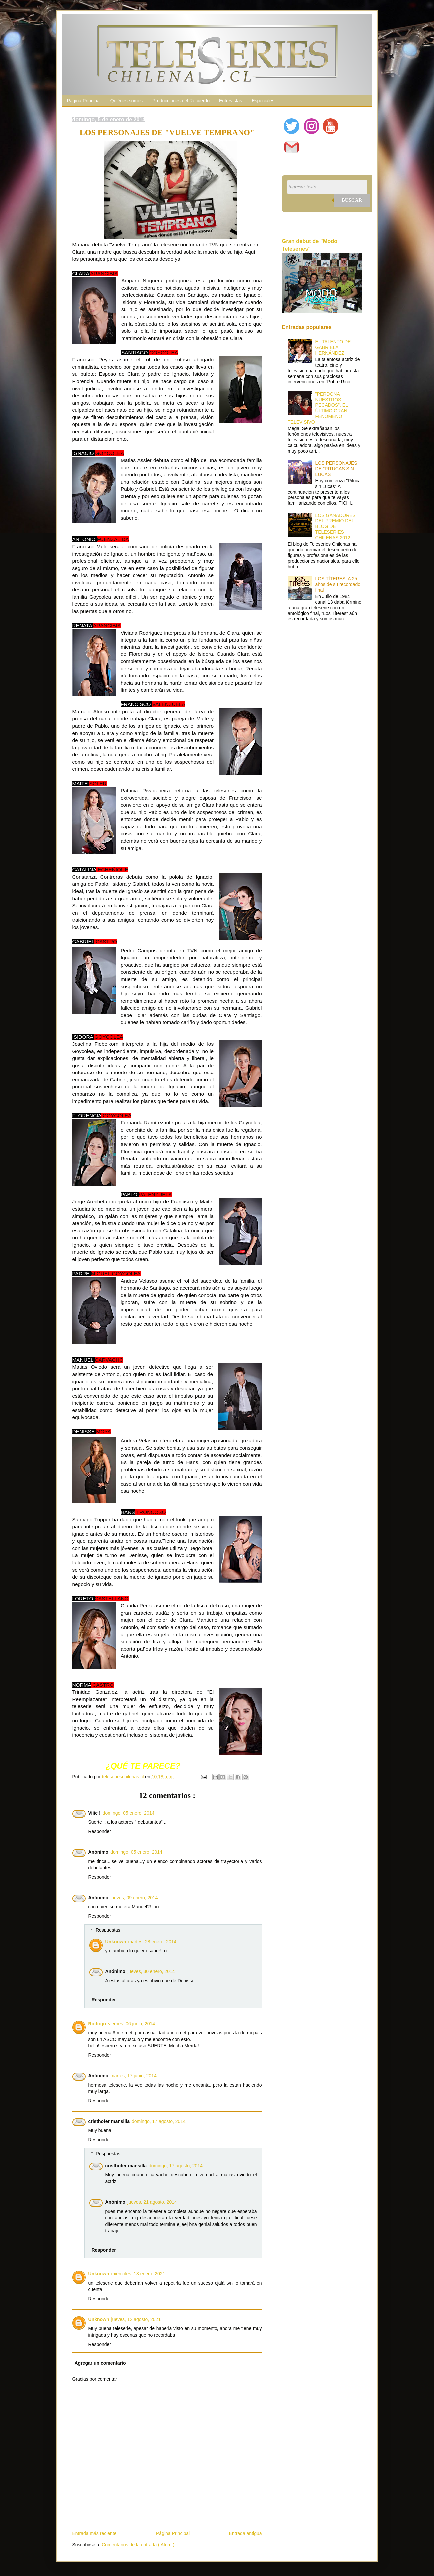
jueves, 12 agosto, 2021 (136, 2319)
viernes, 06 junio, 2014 (131, 2023)
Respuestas (108, 1929)
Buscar (352, 200)
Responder (99, 1831)
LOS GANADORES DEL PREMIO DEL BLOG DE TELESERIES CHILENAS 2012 (335, 526)
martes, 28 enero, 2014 (152, 1941)
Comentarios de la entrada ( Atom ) (138, 2544)
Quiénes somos (126, 100)
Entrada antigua (245, 2533)
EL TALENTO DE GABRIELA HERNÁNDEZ (333, 347)
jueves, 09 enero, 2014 (134, 1897)
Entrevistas (230, 100)
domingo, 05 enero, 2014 (129, 1813)
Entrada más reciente (94, 2533)
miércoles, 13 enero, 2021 (138, 2273)
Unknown (115, 1941)
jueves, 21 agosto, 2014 (152, 2202)
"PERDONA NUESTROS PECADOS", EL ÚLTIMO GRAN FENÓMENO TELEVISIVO (318, 408)
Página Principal (84, 100)
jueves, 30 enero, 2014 (151, 1971)
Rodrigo (97, 2023)
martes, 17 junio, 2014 (133, 2075)
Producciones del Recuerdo (181, 100)
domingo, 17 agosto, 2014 (159, 2121)
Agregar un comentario (100, 2363)
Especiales (263, 100)
